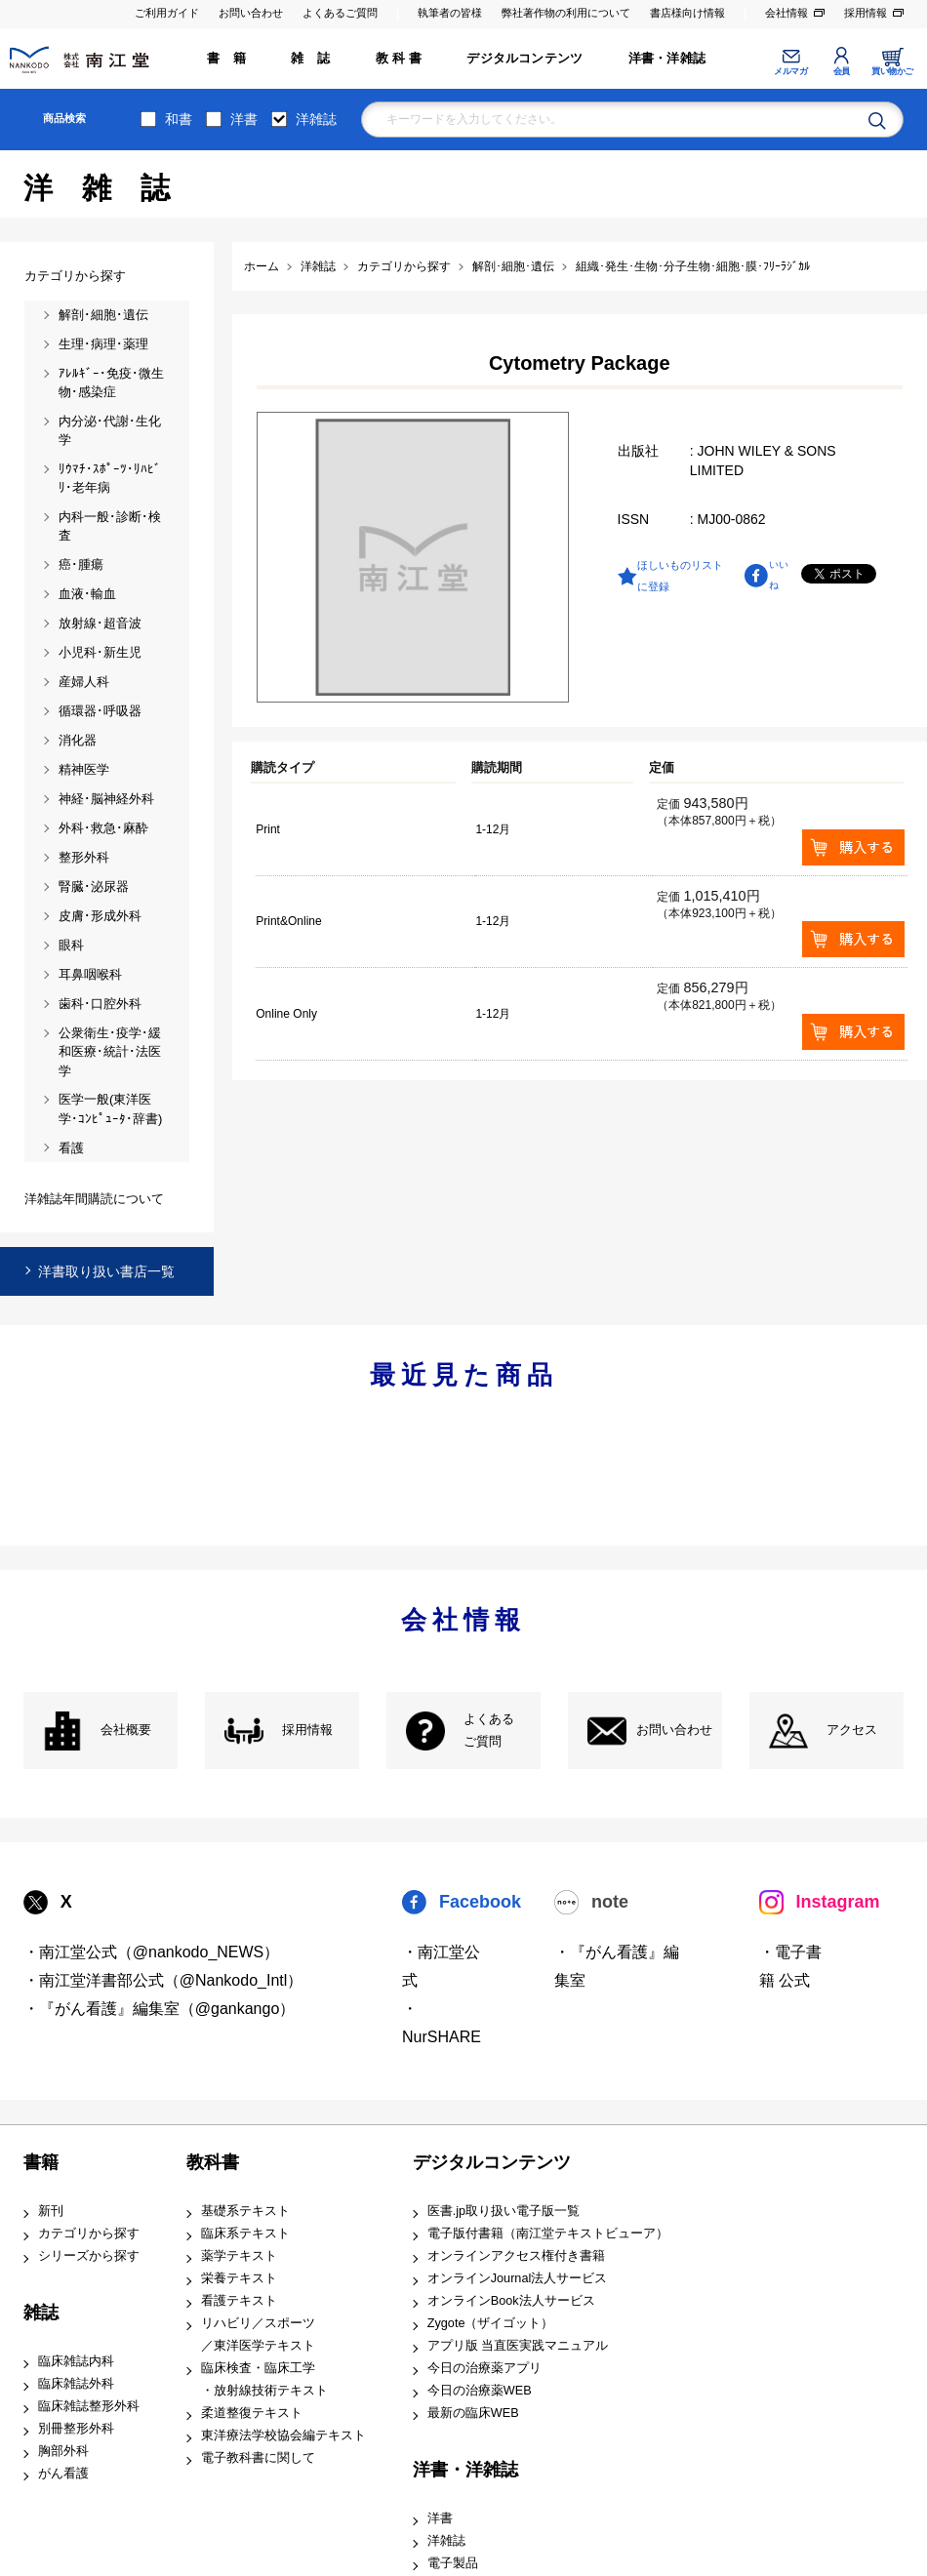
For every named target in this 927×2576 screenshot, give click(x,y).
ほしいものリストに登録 (680, 575)
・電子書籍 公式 (790, 1966)
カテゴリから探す (89, 2233)
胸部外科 (63, 2451)
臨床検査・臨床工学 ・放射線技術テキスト (264, 2379)
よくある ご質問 (489, 1730)
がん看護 (63, 2473)
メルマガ (790, 71)
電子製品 (452, 2563)
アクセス (851, 1730)
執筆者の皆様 (450, 13)
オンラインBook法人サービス (511, 2301)
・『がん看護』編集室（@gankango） (159, 2008)
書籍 (41, 2162)
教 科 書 (399, 58)
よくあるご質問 (340, 13)
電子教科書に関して (258, 2458)
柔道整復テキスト (251, 2413)
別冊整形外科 (76, 2428)
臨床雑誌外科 (76, 2384)
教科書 (212, 2162)
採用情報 (865, 13)
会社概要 (126, 1730)
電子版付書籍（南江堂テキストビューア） (547, 2233)
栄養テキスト (239, 2278)
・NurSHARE (441, 2022)
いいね (778, 574)
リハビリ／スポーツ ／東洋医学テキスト (258, 2334)
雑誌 (41, 2312)
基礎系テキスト (245, 2211)
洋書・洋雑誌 (666, 58)
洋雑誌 (316, 119)
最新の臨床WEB (473, 2413)
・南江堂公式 (441, 1966)
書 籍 (226, 58)
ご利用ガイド (167, 13)
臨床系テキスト (245, 2233)
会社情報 (786, 13)
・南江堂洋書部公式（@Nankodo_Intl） (163, 1980)
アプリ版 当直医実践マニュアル (518, 2346)
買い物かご (892, 71)
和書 (178, 119)
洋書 (244, 119)
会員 (841, 71)
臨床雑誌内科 (76, 2361)
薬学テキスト (239, 2256)
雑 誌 (310, 58)
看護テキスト (239, 2301)
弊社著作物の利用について (566, 13)
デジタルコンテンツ (524, 58)
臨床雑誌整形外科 (89, 2406)
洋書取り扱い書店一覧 (106, 1271)
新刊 (50, 2211)
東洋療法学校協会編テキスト (283, 2435)
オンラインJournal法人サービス (517, 2278)
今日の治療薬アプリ (484, 2368)
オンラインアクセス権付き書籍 (516, 2256)
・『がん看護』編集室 (616, 1966)
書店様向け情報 (687, 13)
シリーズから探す (89, 2256)
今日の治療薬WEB (479, 2390)
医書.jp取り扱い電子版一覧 (503, 2211)
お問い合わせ (251, 13)
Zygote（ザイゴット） (490, 2323)
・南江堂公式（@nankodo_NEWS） (151, 1952)
